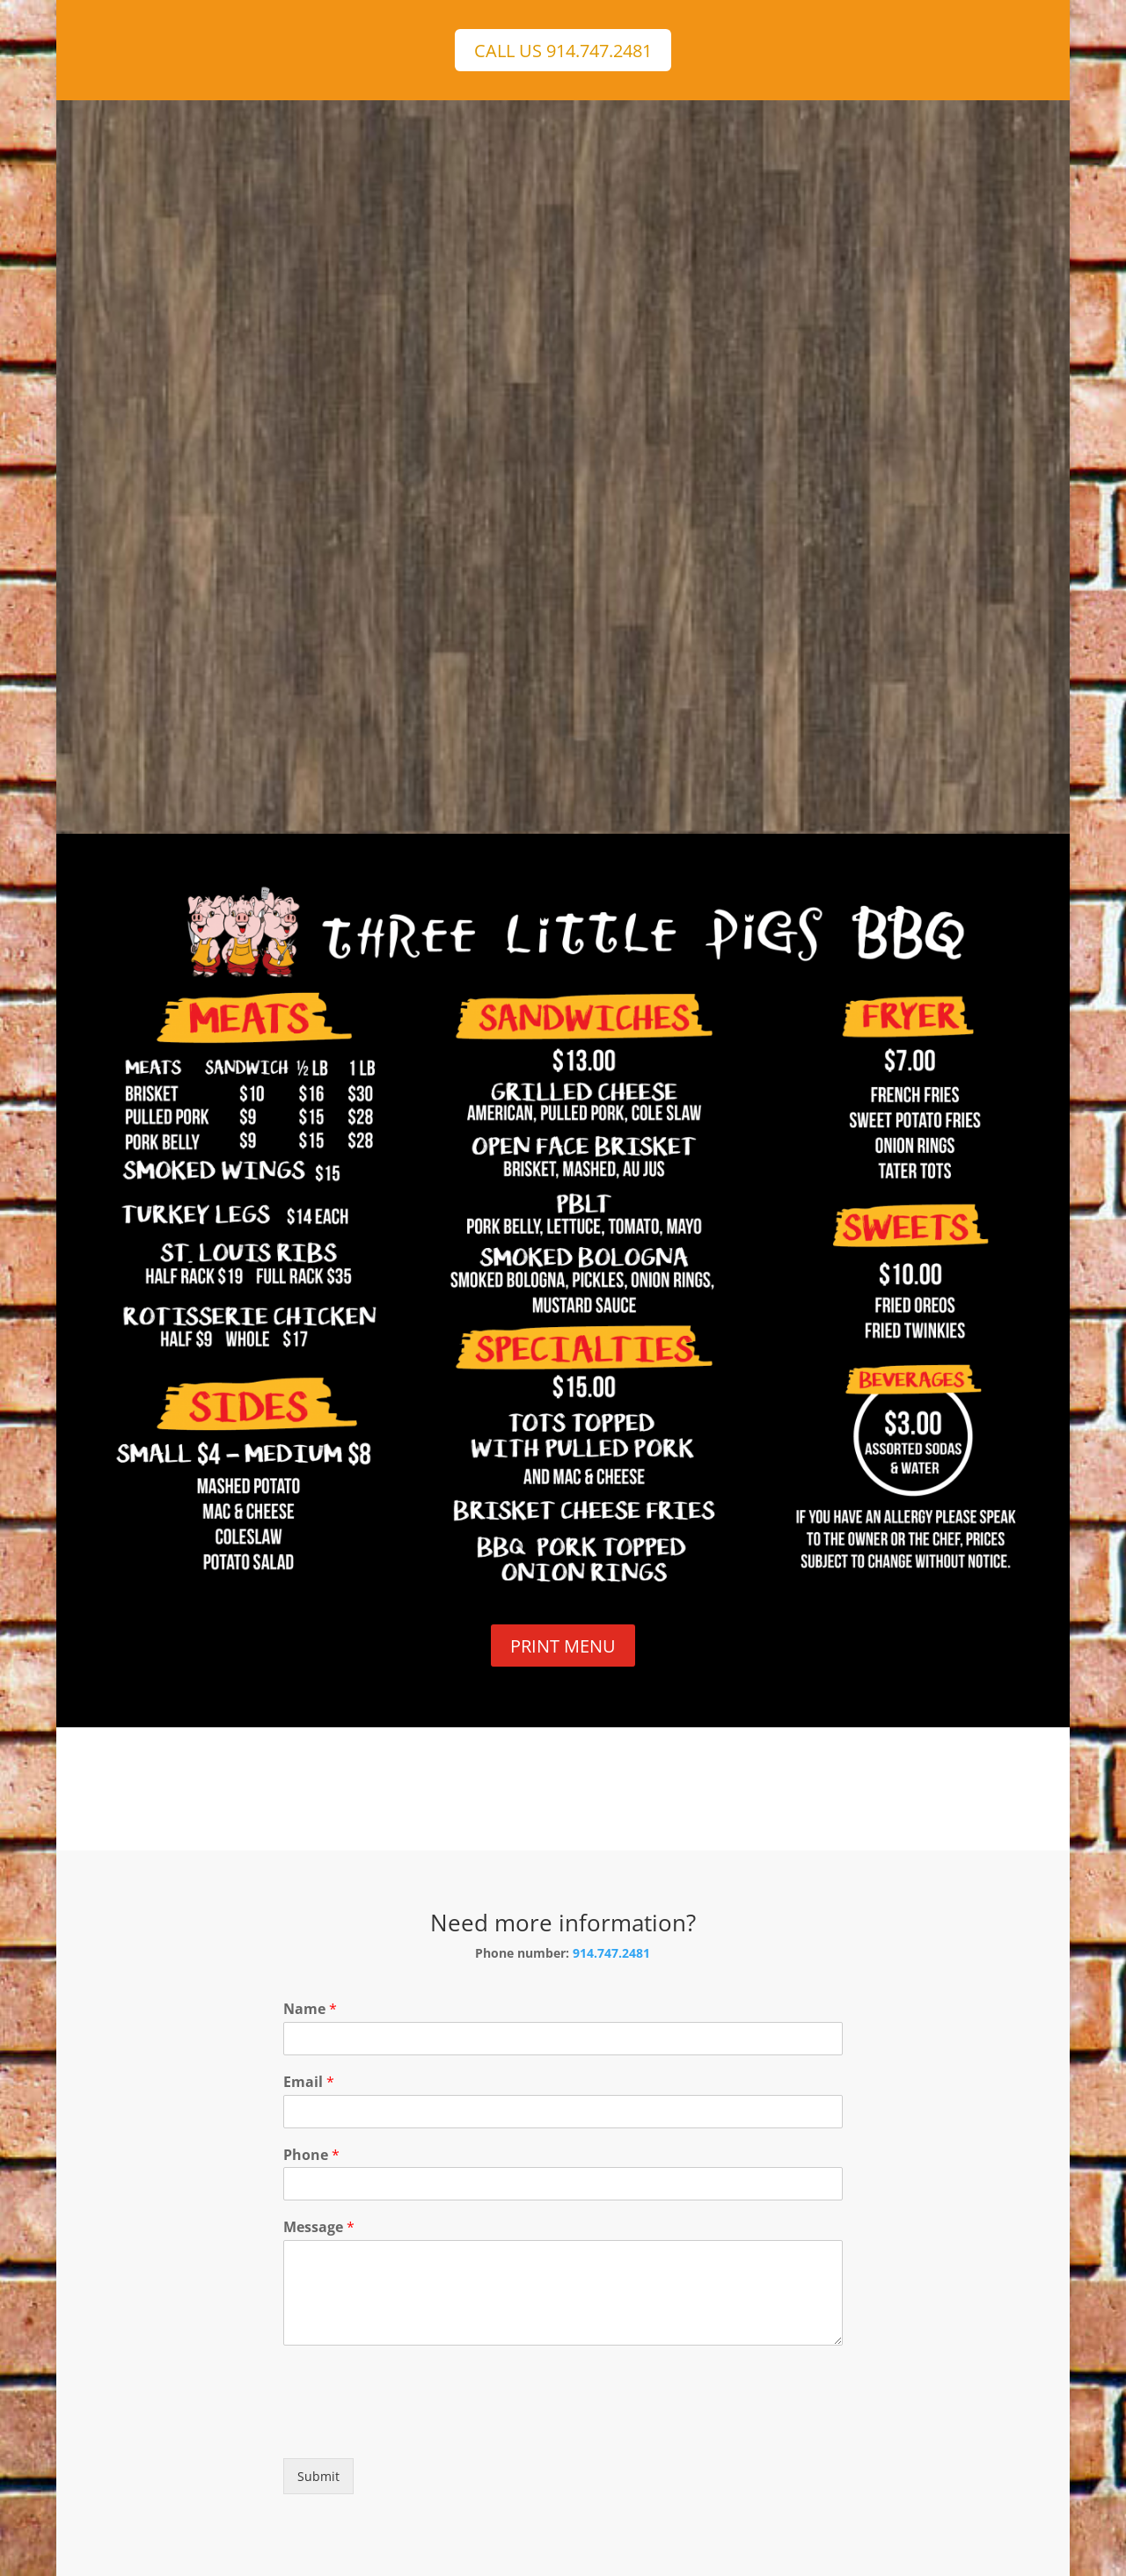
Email (308, 2082)
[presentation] (417, 2429)
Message (319, 2227)
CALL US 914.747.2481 (563, 50)
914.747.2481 (611, 1953)
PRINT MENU (563, 1646)
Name (310, 2009)
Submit (318, 2476)
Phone (311, 2155)
